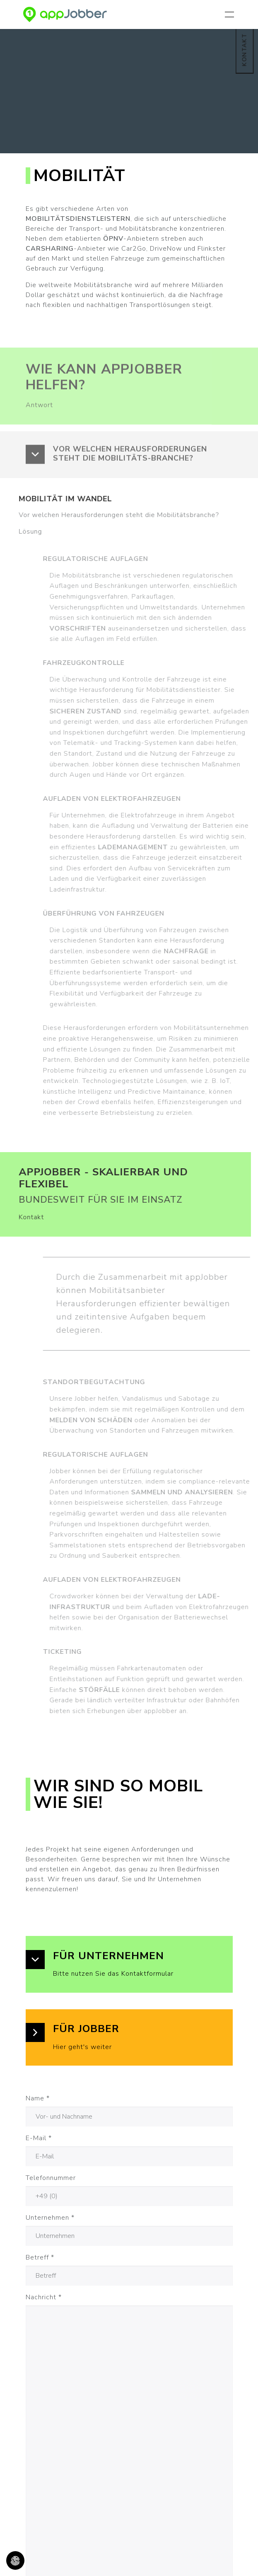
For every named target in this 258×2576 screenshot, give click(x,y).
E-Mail (39, 2138)
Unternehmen (50, 2217)
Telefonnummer (51, 2177)
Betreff (40, 2257)
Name (38, 2098)
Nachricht (44, 2297)
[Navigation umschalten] (231, 14)
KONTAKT (244, 49)
